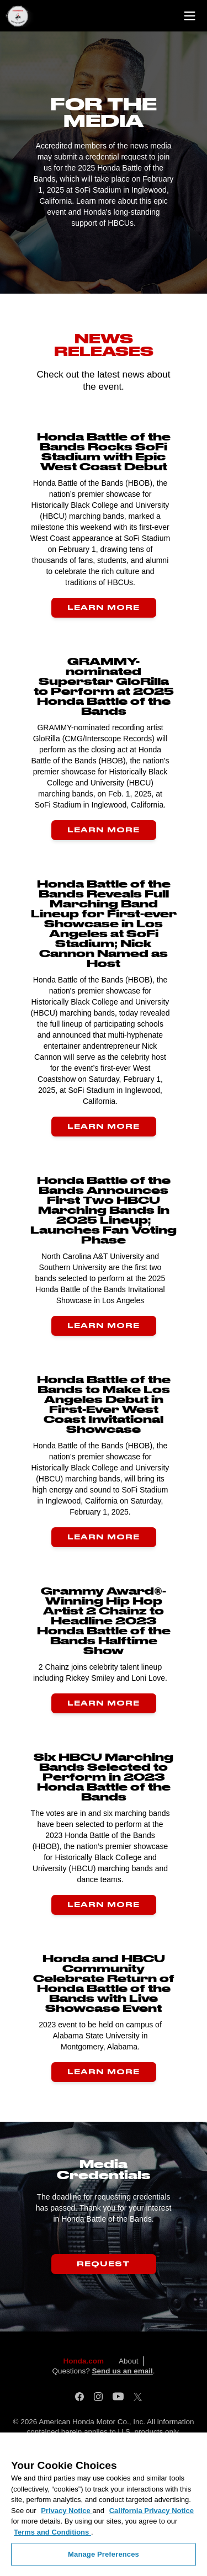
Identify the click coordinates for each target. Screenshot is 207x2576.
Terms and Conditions (52, 2532)
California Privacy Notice (151, 2510)
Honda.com (83, 2361)
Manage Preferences (103, 2554)
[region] (103, 2504)
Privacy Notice (66, 2510)
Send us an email (122, 2371)
